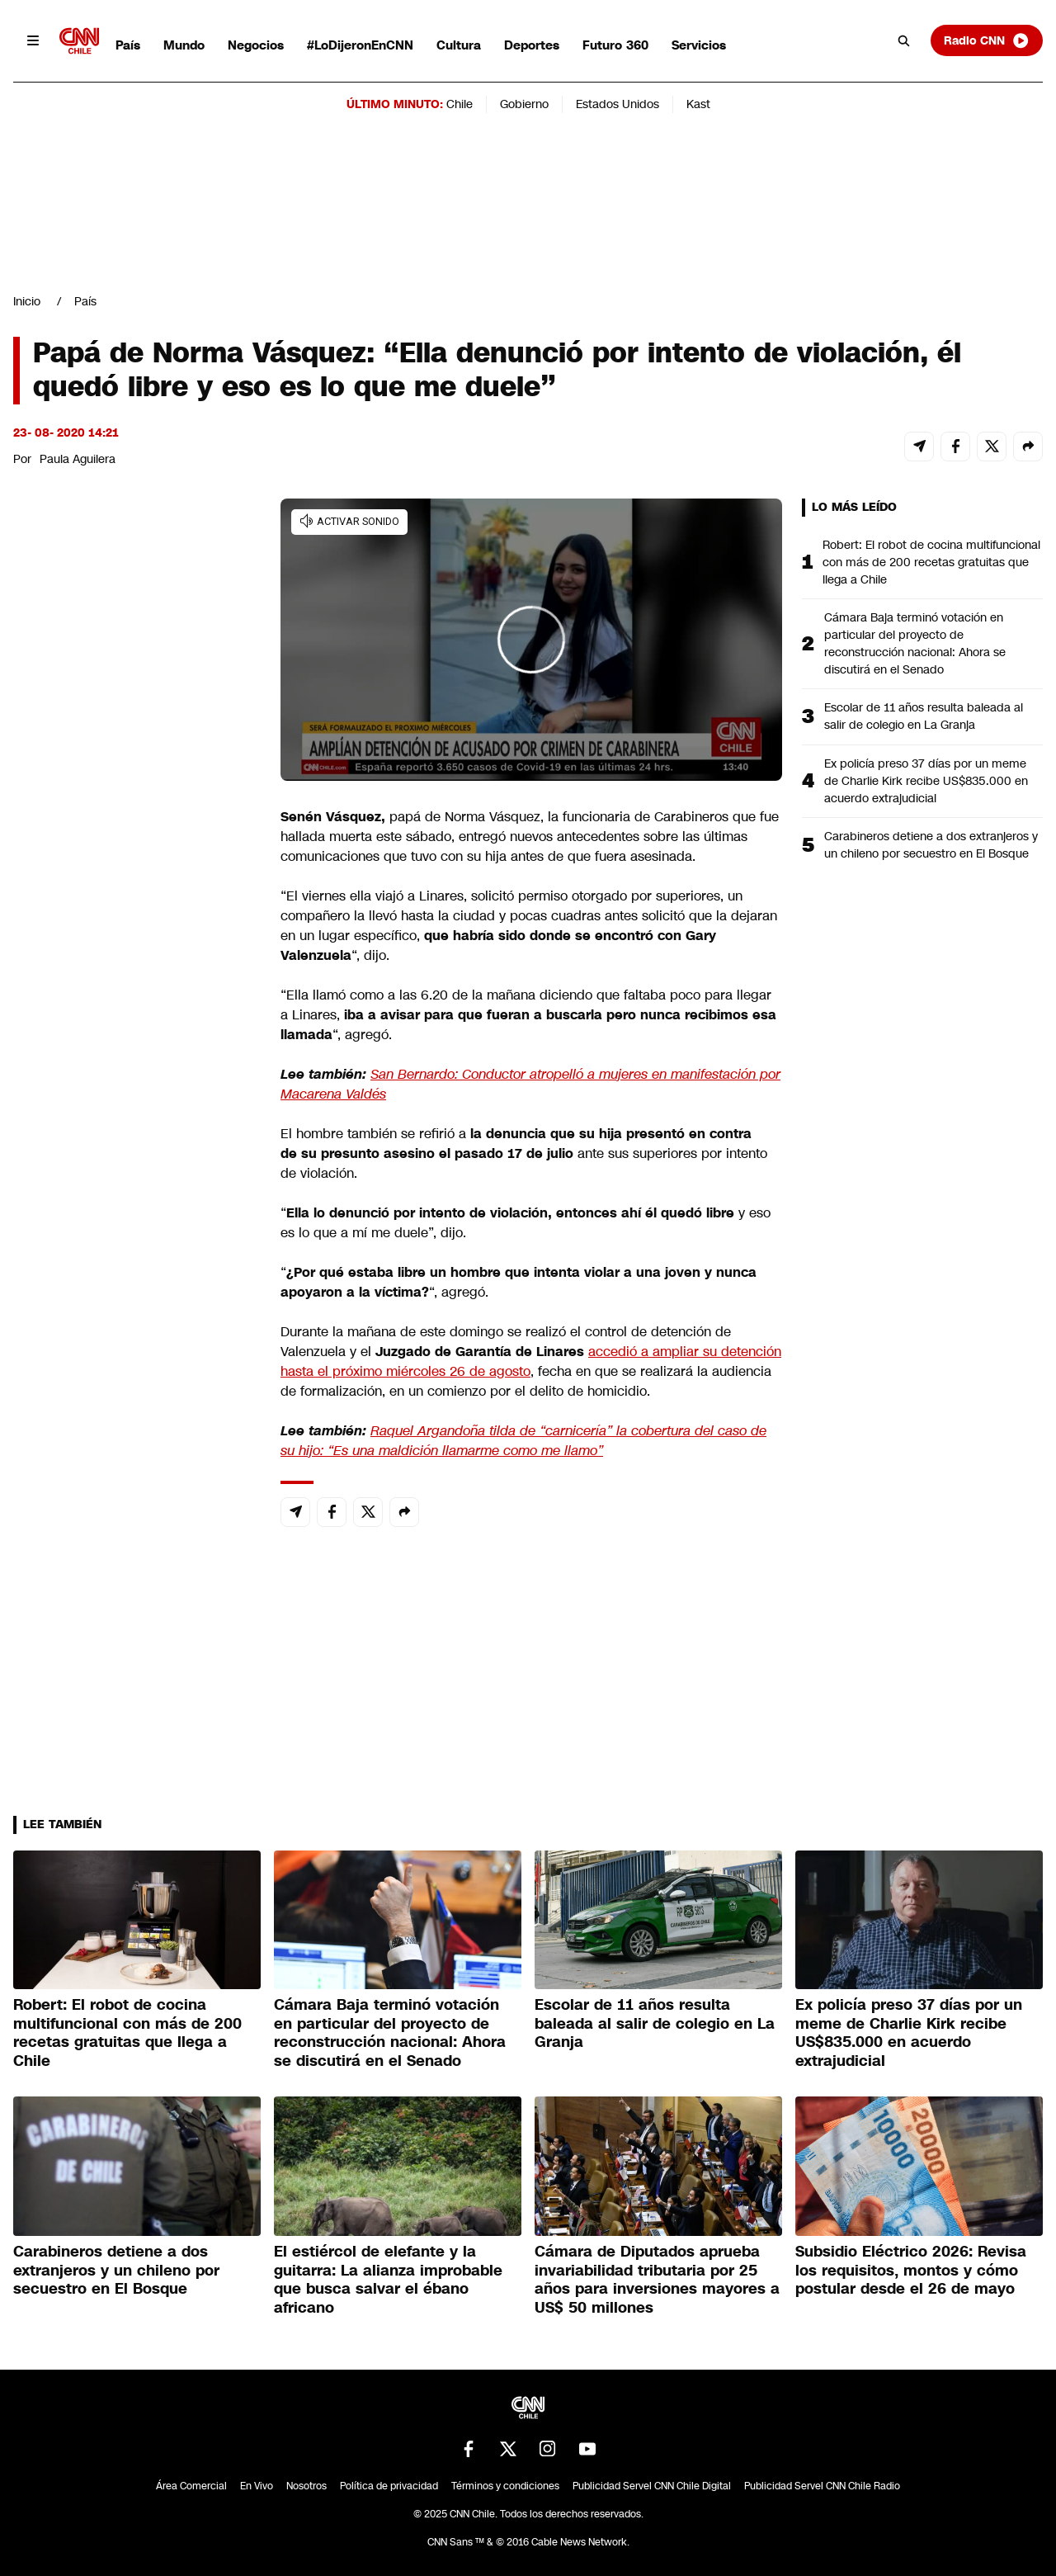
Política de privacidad (389, 2486)
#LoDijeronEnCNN (360, 45)
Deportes (531, 45)
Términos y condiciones (505, 2486)
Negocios (256, 45)
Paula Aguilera (78, 459)
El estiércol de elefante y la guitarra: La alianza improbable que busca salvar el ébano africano (388, 2279)
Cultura (458, 45)
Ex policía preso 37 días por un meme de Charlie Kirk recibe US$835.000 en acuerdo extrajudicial (926, 780)
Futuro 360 (615, 45)
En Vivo (256, 2486)
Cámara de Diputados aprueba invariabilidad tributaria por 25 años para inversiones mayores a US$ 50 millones (657, 2279)
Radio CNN (987, 40)
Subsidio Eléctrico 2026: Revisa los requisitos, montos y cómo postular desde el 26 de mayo (910, 2270)
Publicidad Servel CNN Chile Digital (652, 2486)
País (128, 45)
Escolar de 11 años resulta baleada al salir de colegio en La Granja (923, 716)
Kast (698, 104)
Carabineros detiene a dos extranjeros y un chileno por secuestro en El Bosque (931, 845)
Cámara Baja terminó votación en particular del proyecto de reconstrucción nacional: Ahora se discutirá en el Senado (915, 643)
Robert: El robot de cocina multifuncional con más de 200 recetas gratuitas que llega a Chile (931, 562)
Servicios (699, 45)
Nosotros (306, 2486)
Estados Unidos (617, 104)
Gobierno (524, 104)
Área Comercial (191, 2486)
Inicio (26, 301)
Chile (459, 104)
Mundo (184, 45)
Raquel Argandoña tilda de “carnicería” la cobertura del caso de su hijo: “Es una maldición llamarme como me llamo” (523, 1440)
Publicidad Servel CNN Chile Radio (822, 2486)
